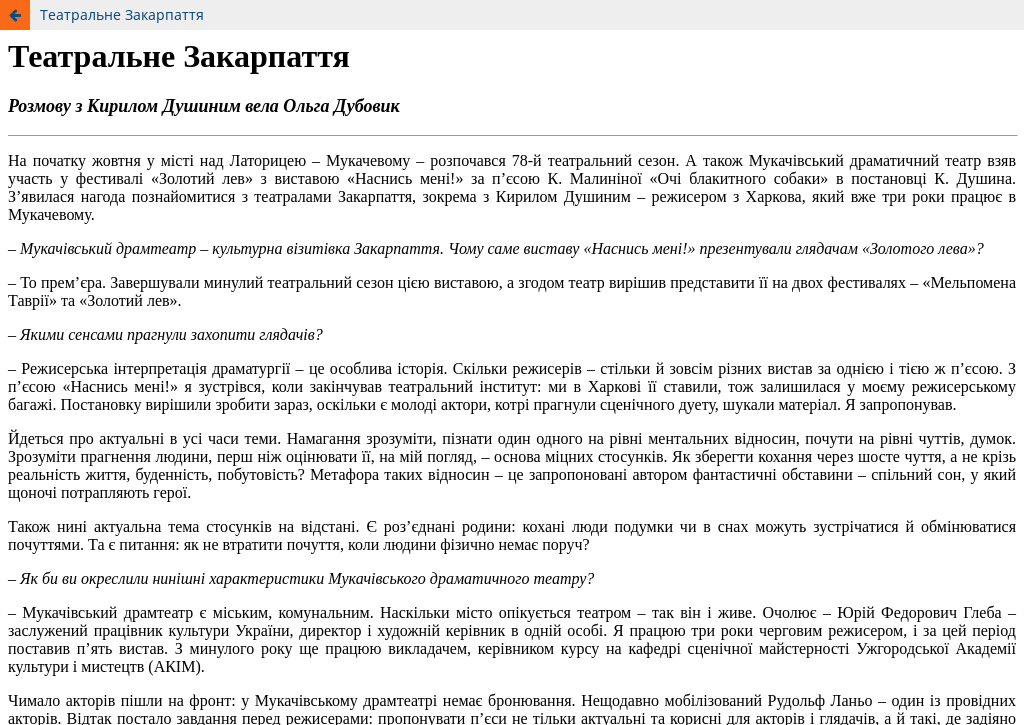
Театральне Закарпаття (122, 14)
